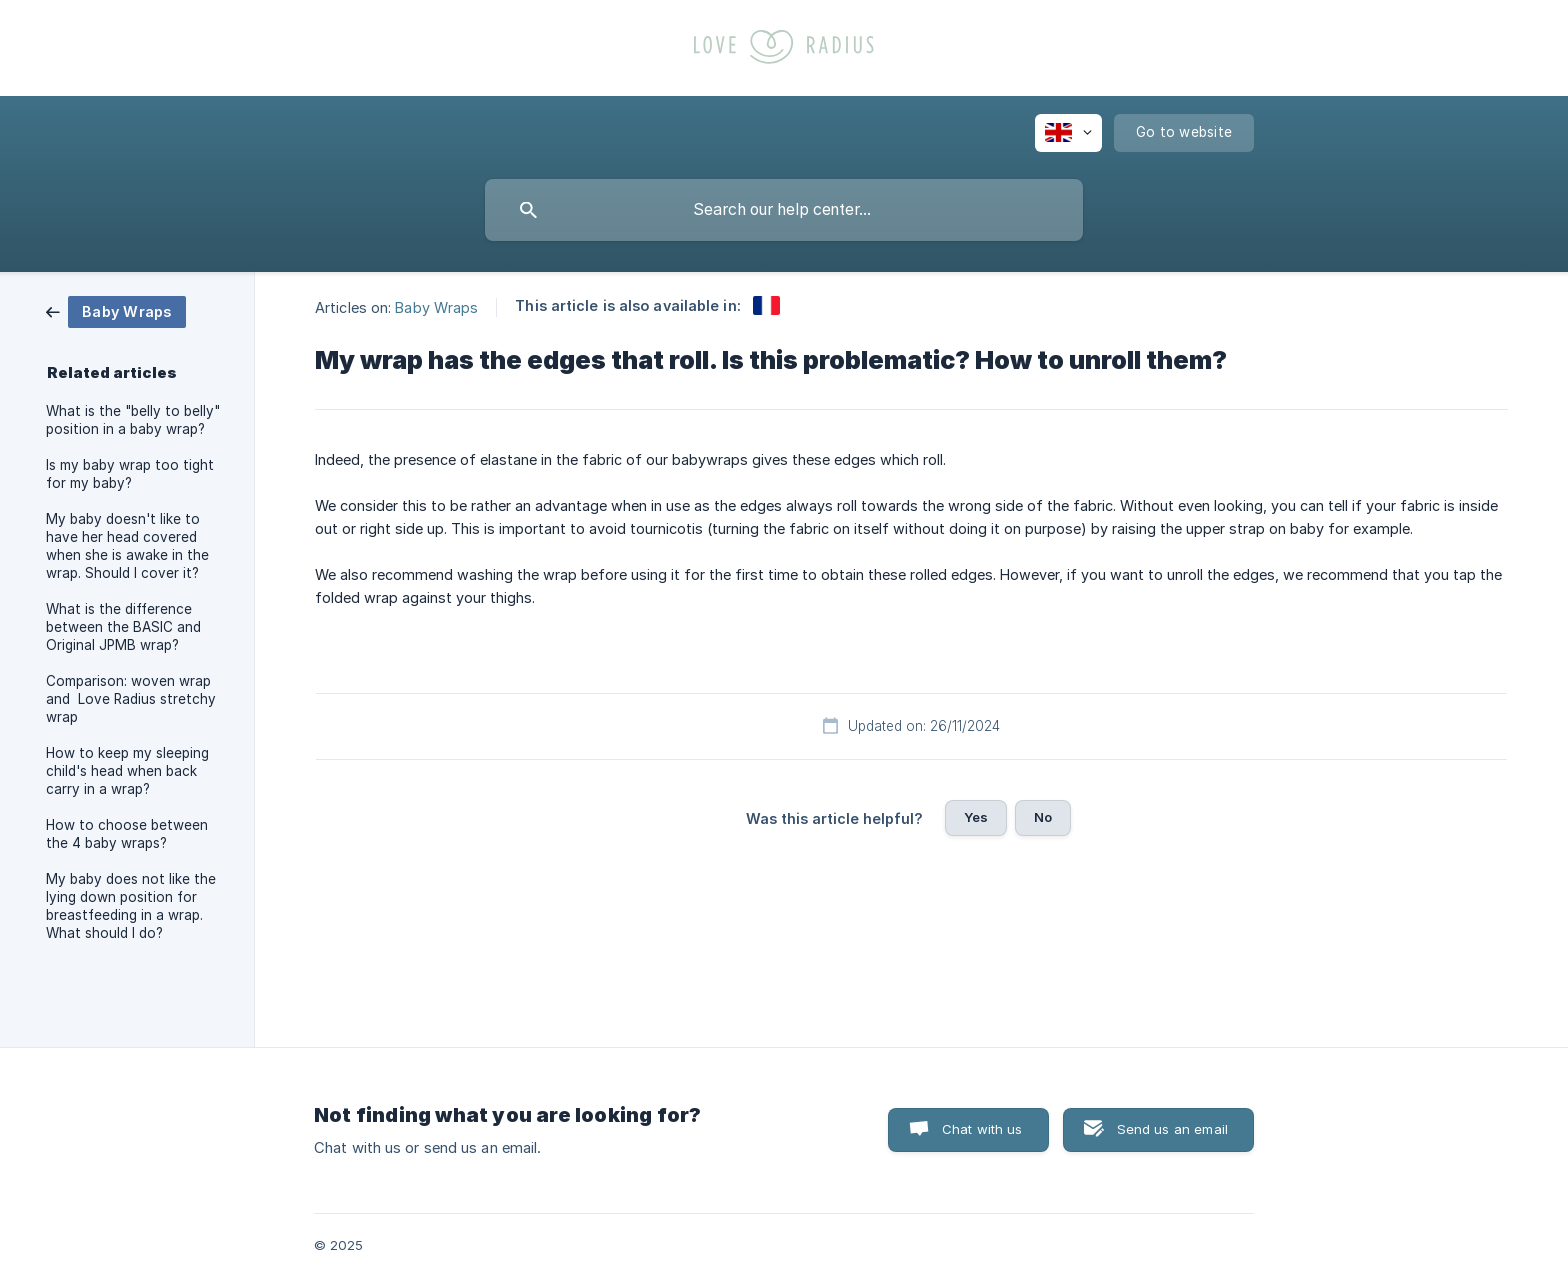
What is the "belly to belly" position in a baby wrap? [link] (133, 420)
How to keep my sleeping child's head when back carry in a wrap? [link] (127, 771)
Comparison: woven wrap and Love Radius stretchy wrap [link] (131, 699)
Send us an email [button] (1172, 1129)
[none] (1068, 133)
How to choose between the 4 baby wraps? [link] (127, 834)
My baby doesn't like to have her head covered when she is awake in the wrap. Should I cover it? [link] (127, 546)
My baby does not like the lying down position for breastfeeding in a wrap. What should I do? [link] (131, 906)
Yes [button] (976, 817)
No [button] (1043, 817)
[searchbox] (784, 210)
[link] (116, 310)
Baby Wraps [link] (436, 306)
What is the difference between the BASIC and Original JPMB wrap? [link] (123, 627)
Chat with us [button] (982, 1129)
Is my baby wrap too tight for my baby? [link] (130, 474)
